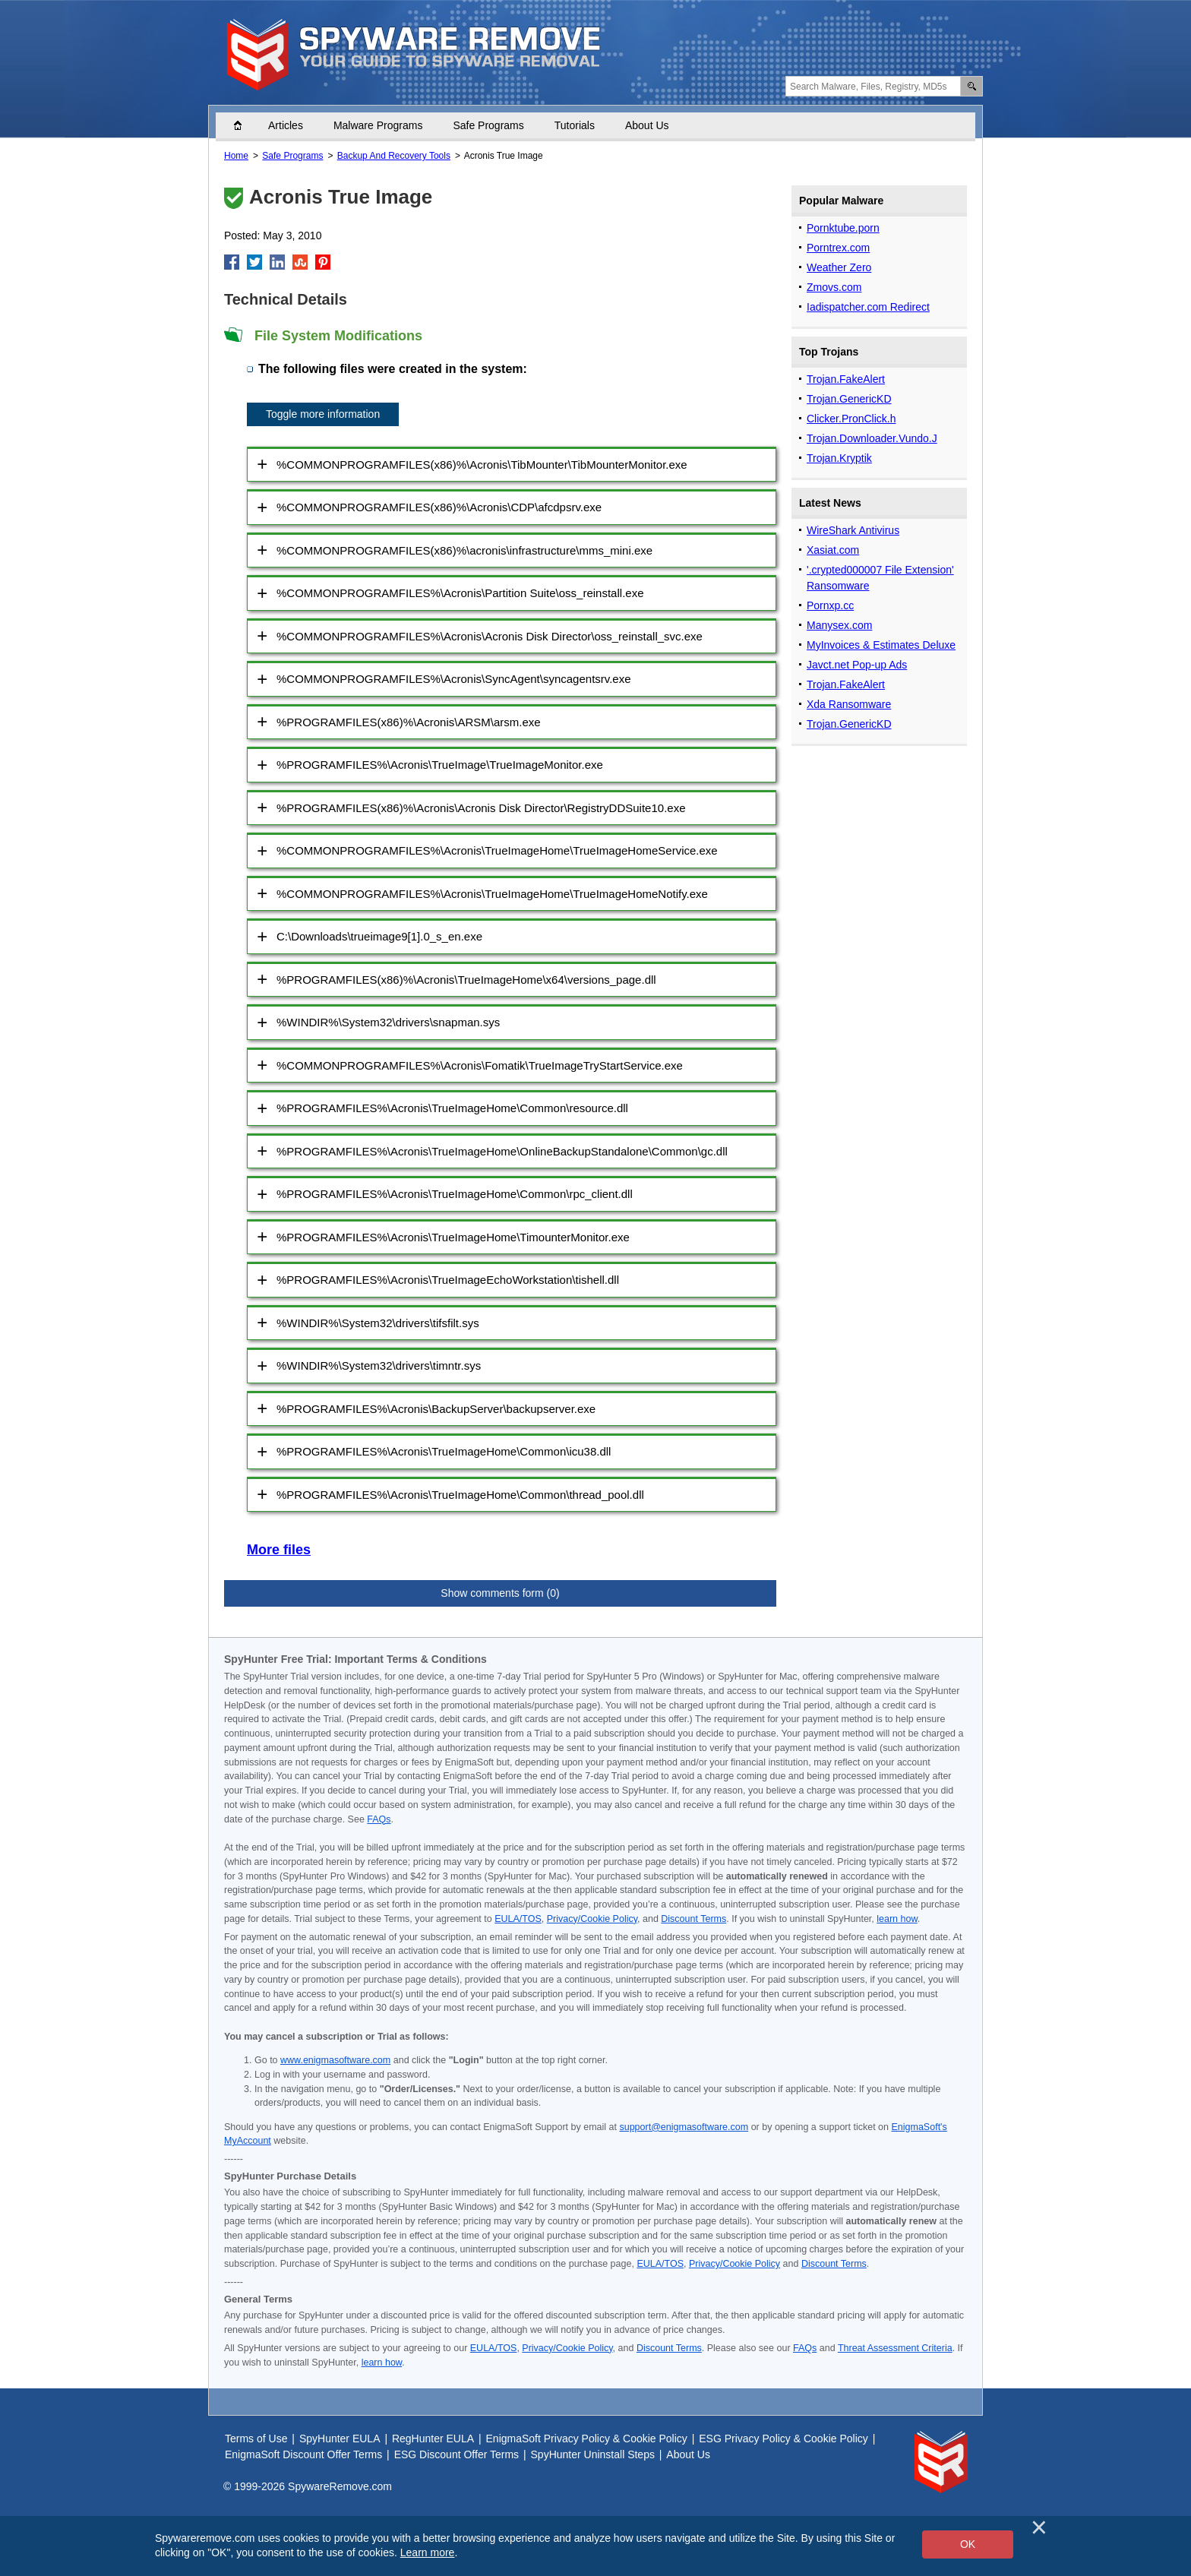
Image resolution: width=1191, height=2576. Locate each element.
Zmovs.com (834, 287)
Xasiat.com (833, 550)
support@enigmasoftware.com (683, 2127)
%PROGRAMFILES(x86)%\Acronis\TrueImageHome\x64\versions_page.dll (466, 979)
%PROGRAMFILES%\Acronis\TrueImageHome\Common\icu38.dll (443, 1451)
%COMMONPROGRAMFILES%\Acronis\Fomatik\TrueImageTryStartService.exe (479, 1065)
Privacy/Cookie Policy (592, 1919)
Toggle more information (323, 414)
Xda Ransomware (849, 704)
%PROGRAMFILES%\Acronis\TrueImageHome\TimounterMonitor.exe (453, 1237)
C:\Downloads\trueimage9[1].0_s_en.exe (379, 936)
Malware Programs (377, 125)
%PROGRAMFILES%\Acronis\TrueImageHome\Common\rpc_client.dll (454, 1193)
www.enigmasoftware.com (335, 2060)
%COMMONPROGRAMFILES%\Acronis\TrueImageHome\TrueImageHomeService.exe (497, 850)
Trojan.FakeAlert (846, 379)
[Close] (1039, 2527)
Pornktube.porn (843, 228)
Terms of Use (256, 2438)
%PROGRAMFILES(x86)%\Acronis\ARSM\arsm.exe (408, 722)
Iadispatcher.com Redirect (868, 307)
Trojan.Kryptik (839, 458)
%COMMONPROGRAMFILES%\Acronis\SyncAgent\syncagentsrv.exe (453, 678)
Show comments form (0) (500, 1593)
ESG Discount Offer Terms (456, 2454)
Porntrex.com (838, 248)
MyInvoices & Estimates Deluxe (881, 645)
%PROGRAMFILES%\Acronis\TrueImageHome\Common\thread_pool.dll (460, 1494)
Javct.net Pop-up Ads (857, 665)
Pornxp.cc (830, 605)
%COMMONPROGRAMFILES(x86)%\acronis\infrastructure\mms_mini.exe (464, 550)
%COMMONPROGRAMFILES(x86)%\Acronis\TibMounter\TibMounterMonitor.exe (481, 464)
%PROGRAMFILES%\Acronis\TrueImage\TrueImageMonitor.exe (439, 764)
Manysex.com (839, 625)
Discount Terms (693, 1919)
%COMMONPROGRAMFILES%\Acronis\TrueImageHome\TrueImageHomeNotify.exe (492, 893)
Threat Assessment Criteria (895, 2348)
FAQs (378, 1819)
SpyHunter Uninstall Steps (593, 2454)
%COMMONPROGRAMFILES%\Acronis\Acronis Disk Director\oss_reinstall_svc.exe (489, 636)
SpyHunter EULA (340, 2438)
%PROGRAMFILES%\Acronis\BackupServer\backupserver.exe (436, 1408)
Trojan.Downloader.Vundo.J (872, 438)
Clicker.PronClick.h (851, 418)
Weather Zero (839, 267)
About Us (647, 125)
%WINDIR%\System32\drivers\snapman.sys (388, 1022)
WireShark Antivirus (853, 530)
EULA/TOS (518, 1919)
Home (245, 125)
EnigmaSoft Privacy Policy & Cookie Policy (586, 2438)
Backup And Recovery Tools (393, 155)
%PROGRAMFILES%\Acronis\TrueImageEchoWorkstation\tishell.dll (447, 1279)
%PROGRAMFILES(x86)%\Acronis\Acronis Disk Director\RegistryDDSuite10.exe (480, 807)
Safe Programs (488, 125)
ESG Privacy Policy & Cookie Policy (783, 2438)
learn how (897, 1919)
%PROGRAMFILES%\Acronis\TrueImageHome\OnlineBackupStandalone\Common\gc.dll (502, 1151)
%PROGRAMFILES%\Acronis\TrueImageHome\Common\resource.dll (452, 1108)
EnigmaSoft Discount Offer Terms (303, 2454)
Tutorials (574, 125)
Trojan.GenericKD (849, 399)
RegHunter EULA (433, 2438)
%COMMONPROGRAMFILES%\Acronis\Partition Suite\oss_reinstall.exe (459, 592)
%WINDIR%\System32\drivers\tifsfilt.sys (377, 1322)
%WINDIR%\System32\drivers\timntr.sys (378, 1365)
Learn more (427, 2552)
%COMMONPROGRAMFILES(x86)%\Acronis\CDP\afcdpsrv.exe (439, 507)
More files (279, 1549)
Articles (285, 125)
